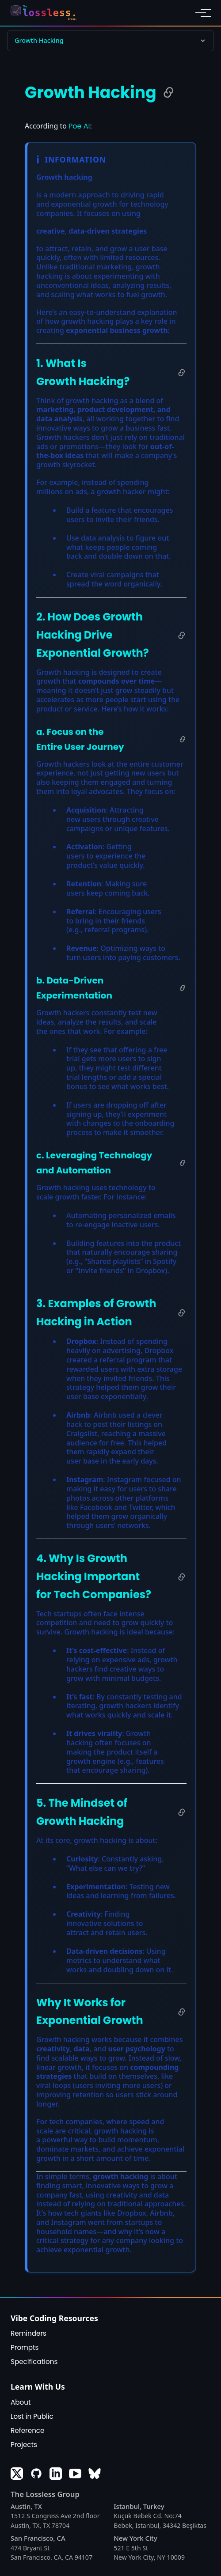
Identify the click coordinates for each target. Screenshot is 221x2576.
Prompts (25, 2347)
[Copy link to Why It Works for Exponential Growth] (182, 2012)
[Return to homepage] (45, 12)
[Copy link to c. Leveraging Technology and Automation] (183, 1163)
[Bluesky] (94, 2473)
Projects (24, 2444)
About (20, 2402)
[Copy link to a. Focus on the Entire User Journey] (183, 739)
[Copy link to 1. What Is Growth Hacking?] (182, 373)
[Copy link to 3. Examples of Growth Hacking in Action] (182, 1313)
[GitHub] (36, 2473)
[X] (17, 2473)
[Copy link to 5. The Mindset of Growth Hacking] (182, 1812)
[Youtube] (75, 2473)
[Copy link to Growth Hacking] (168, 92)
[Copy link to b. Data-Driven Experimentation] (183, 988)
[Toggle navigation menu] (200, 13)
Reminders (28, 2333)
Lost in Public (32, 2416)
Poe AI (79, 126)
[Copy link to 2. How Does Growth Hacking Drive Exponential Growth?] (182, 635)
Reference (28, 2430)
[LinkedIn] (56, 2473)
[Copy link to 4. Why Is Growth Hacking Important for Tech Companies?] (182, 1577)
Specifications (34, 2361)
